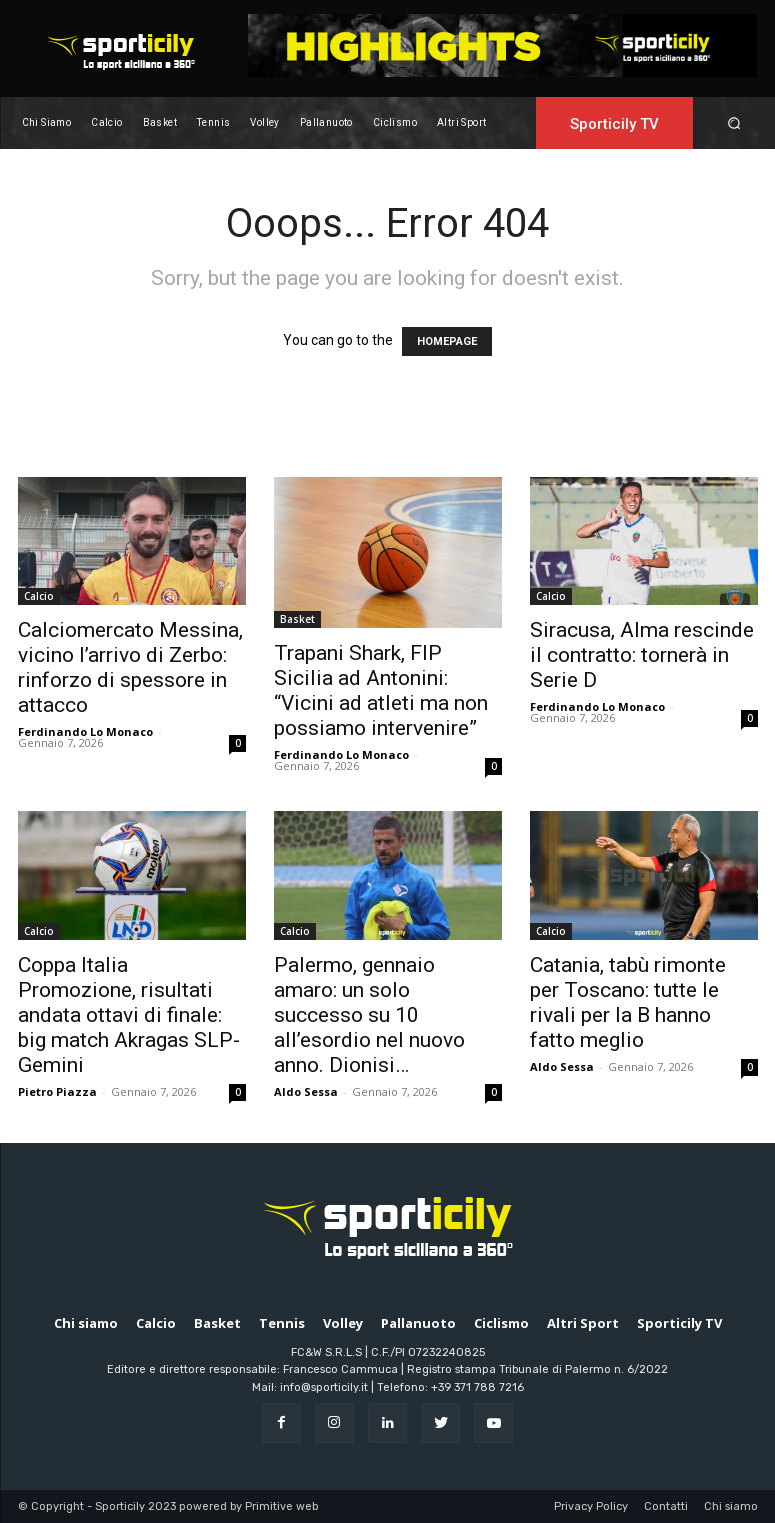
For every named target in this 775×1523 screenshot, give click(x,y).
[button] (733, 122)
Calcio (39, 596)
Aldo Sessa (306, 1091)
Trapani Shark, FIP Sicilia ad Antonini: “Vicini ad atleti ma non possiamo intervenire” (381, 690)
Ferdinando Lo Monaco (85, 731)
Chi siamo (731, 1506)
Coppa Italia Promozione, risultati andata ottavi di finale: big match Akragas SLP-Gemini (129, 1015)
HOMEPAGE (447, 341)
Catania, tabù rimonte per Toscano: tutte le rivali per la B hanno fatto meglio (628, 1002)
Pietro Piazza (57, 1091)
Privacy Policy (591, 1506)
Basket (297, 619)
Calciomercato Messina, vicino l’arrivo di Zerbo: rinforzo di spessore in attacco (130, 667)
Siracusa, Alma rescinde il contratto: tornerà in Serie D (642, 655)
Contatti (666, 1506)
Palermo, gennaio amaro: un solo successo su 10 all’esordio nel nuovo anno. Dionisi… (369, 1015)
